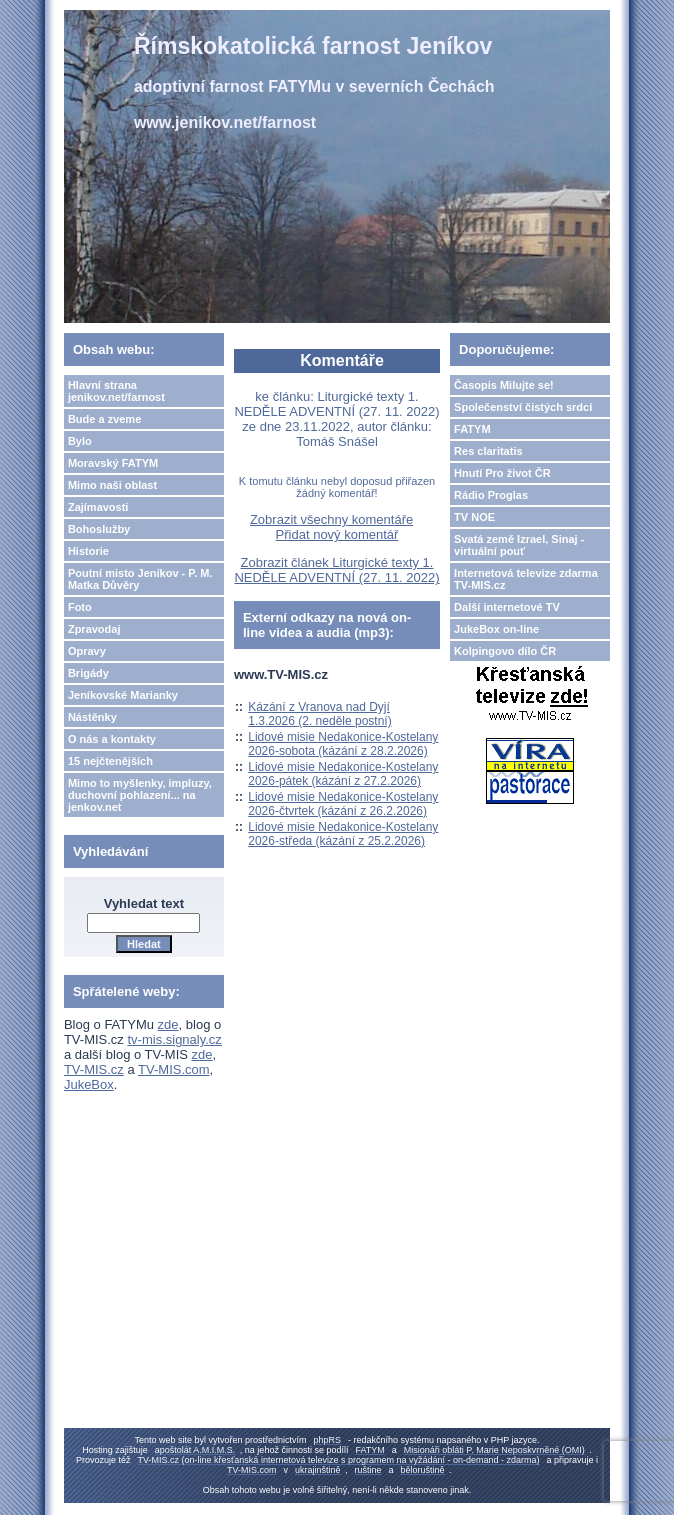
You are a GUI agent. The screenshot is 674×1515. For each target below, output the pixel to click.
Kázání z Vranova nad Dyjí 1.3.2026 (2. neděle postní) (319, 714)
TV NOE (474, 517)
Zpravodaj (94, 629)
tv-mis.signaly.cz (174, 1039)
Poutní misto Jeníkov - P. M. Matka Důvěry (140, 579)
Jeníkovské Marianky (123, 695)
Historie (88, 551)
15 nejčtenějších (110, 761)
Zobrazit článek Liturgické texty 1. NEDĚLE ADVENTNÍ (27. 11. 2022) (336, 570)
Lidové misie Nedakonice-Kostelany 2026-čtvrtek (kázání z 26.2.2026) (343, 804)
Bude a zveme (104, 419)
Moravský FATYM (113, 463)
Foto (80, 607)
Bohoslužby (99, 529)
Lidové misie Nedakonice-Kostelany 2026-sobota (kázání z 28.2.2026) (343, 744)
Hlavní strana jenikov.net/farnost (116, 391)
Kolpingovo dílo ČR (505, 651)
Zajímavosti (98, 507)
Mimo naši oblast (112, 485)
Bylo (80, 441)
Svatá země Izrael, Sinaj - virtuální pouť (519, 545)
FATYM (472, 429)
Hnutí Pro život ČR (502, 473)
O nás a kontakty (112, 739)
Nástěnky (92, 717)
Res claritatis (488, 451)
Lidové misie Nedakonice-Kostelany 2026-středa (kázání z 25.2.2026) (343, 834)
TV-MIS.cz (94, 1069)
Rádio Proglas (491, 495)
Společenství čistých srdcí (523, 407)
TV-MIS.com (174, 1069)
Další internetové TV (507, 607)
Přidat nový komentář (337, 534)
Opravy (87, 651)
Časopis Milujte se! (504, 385)
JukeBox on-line (496, 629)
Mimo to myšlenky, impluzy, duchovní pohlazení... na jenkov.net (140, 795)
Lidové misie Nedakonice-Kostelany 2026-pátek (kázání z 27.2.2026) (343, 774)
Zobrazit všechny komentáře (331, 519)
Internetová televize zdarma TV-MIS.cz (526, 579)
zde (168, 1024)
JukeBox (89, 1084)
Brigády (88, 673)
